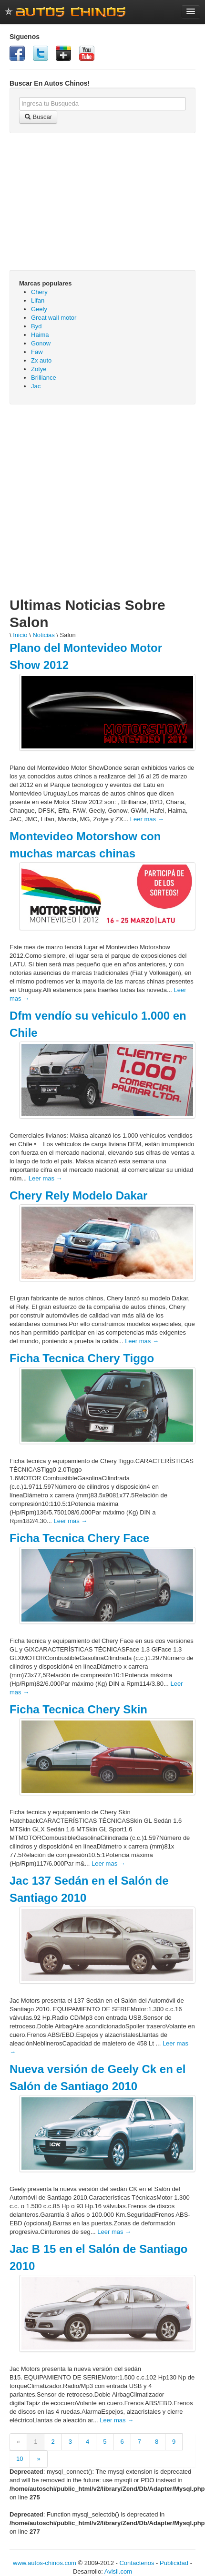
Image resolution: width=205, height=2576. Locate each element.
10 (19, 2458)
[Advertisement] (91, 505)
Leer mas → (147, 819)
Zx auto (41, 360)
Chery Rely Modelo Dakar (78, 1195)
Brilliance (43, 377)
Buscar (38, 116)
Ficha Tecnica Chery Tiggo (82, 1358)
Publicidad (174, 2562)
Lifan (37, 300)
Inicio (20, 635)
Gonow (41, 343)
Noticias (43, 635)
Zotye (39, 369)
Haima (40, 334)
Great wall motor (53, 317)
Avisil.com (118, 2571)
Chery (39, 291)
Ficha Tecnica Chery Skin (78, 1709)
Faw (37, 351)
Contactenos (136, 2562)
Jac (36, 386)
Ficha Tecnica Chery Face (79, 1538)
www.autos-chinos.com (44, 2562)
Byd (36, 326)
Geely (39, 309)
